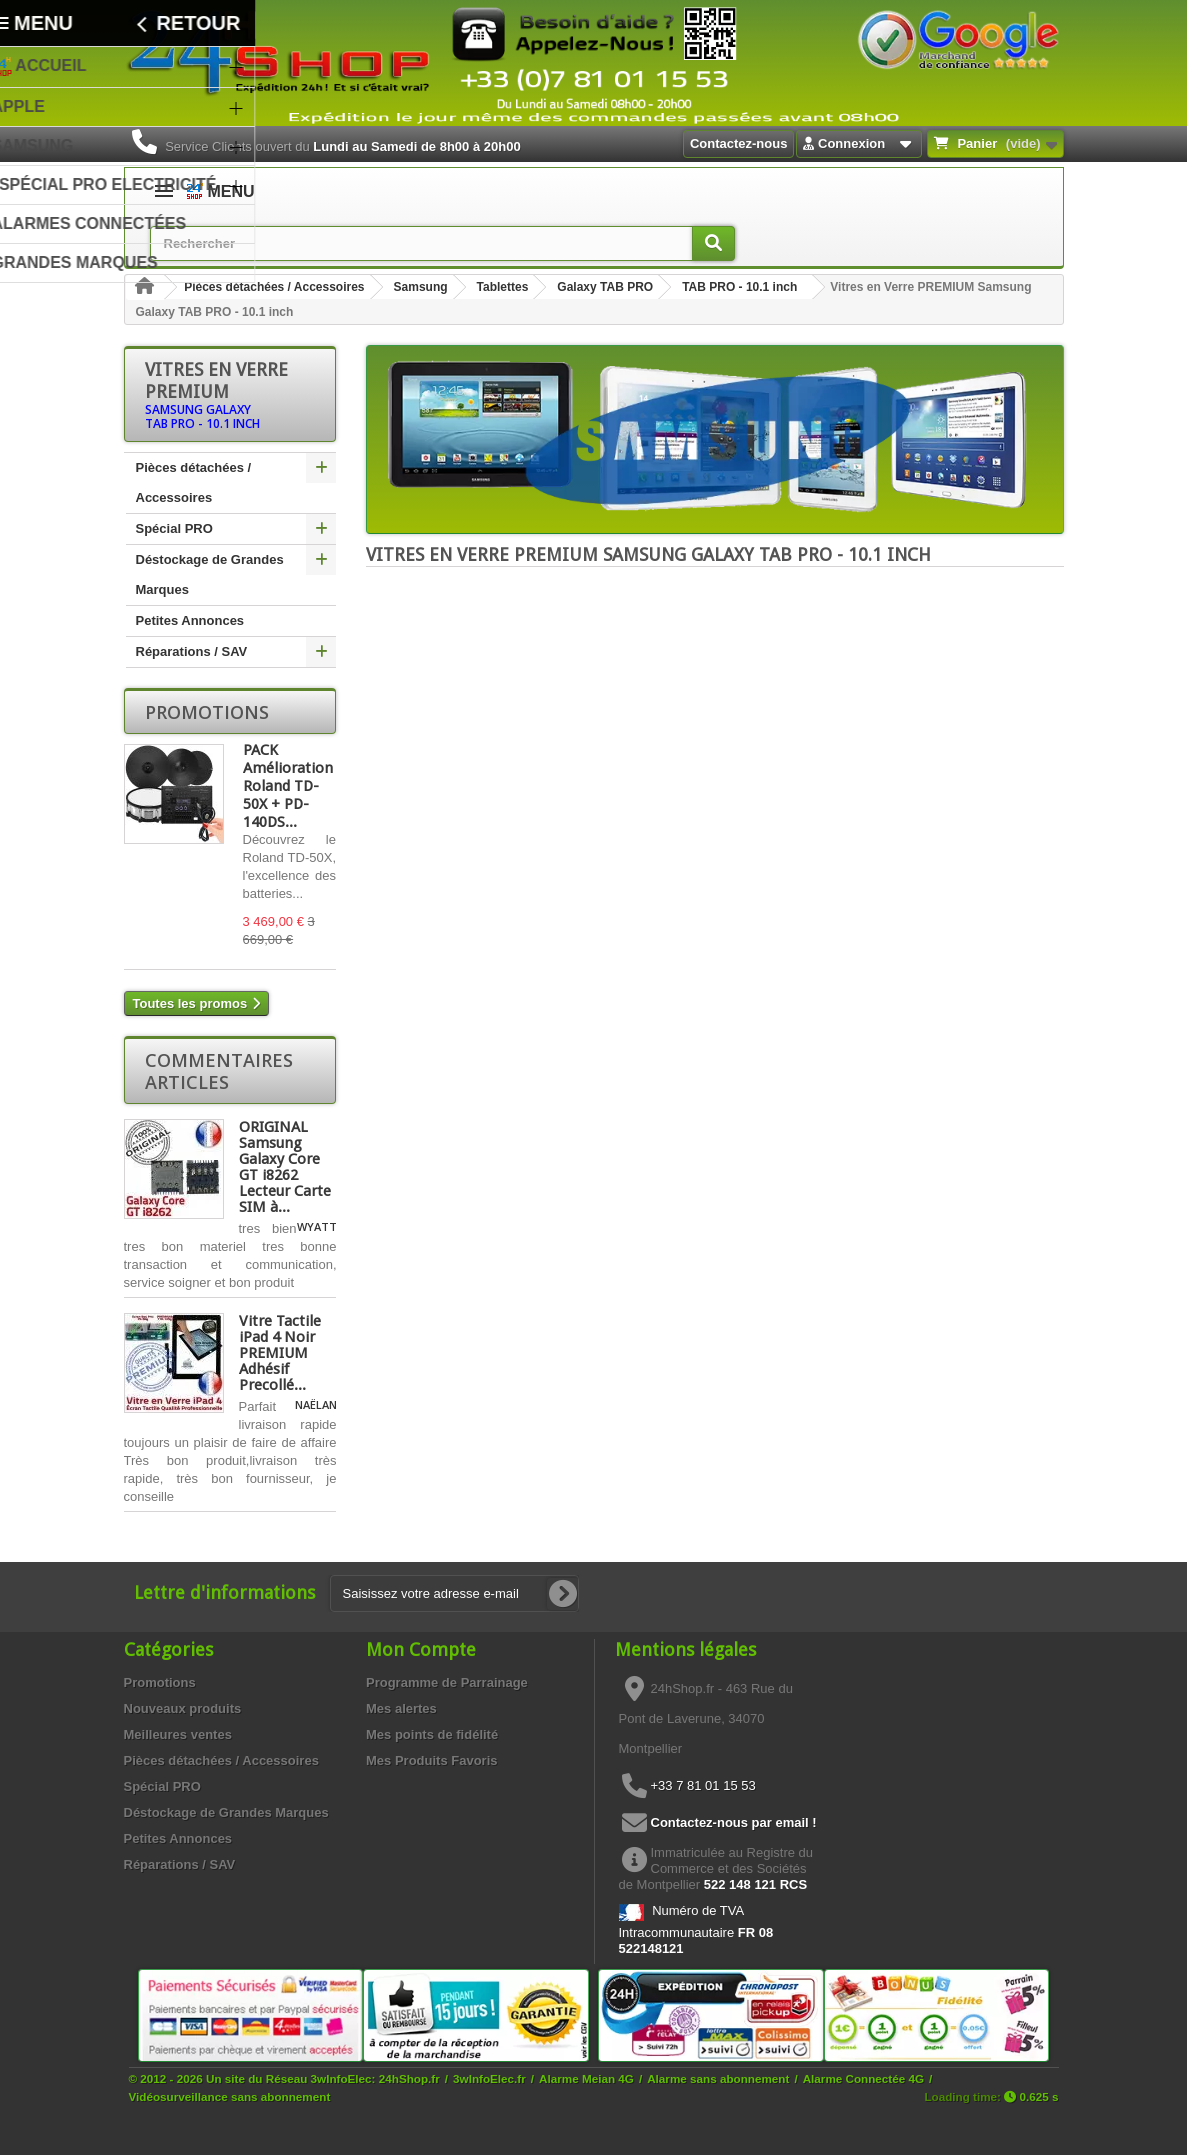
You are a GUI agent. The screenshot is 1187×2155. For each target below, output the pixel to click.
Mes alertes (401, 1708)
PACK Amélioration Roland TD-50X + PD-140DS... (288, 786)
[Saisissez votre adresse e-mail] (454, 1593)
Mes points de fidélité (432, 1734)
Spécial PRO (174, 528)
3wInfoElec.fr (489, 2078)
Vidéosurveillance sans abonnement (230, 2096)
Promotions (207, 712)
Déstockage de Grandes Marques (210, 574)
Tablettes (503, 287)
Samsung (421, 287)
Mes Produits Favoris (431, 1760)
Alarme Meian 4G (586, 2078)
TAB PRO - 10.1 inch (739, 287)
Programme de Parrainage (447, 1682)
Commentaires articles (219, 1071)
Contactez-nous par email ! (734, 1822)
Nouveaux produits (183, 1708)
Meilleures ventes (178, 1734)
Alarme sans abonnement (718, 2078)
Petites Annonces (190, 620)
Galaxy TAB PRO (605, 287)
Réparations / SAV (192, 651)
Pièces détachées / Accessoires (274, 287)
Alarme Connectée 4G (863, 2078)
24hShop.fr (409, 2078)
